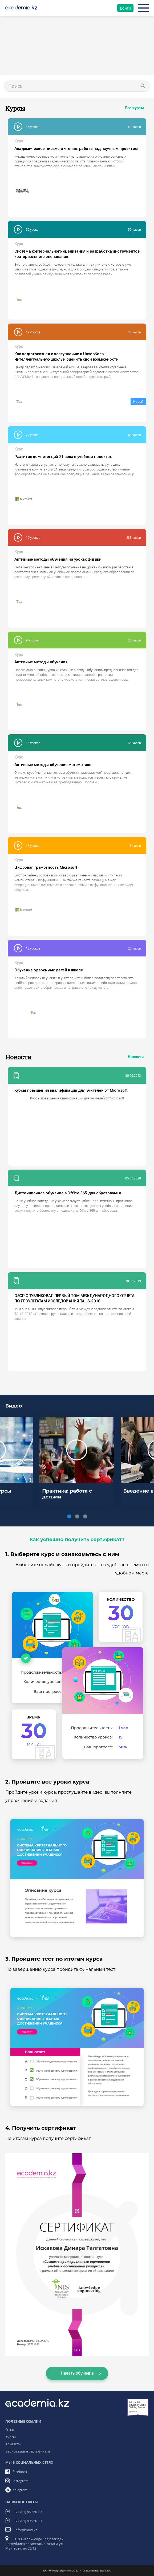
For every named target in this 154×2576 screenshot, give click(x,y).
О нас (9, 2429)
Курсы (10, 2436)
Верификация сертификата (27, 2451)
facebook (20, 2471)
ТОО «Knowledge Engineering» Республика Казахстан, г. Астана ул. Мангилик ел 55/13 (34, 2544)
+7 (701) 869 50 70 (28, 2511)
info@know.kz (26, 2529)
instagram (21, 2480)
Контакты (13, 2444)
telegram (20, 2489)
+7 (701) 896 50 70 (28, 2520)
